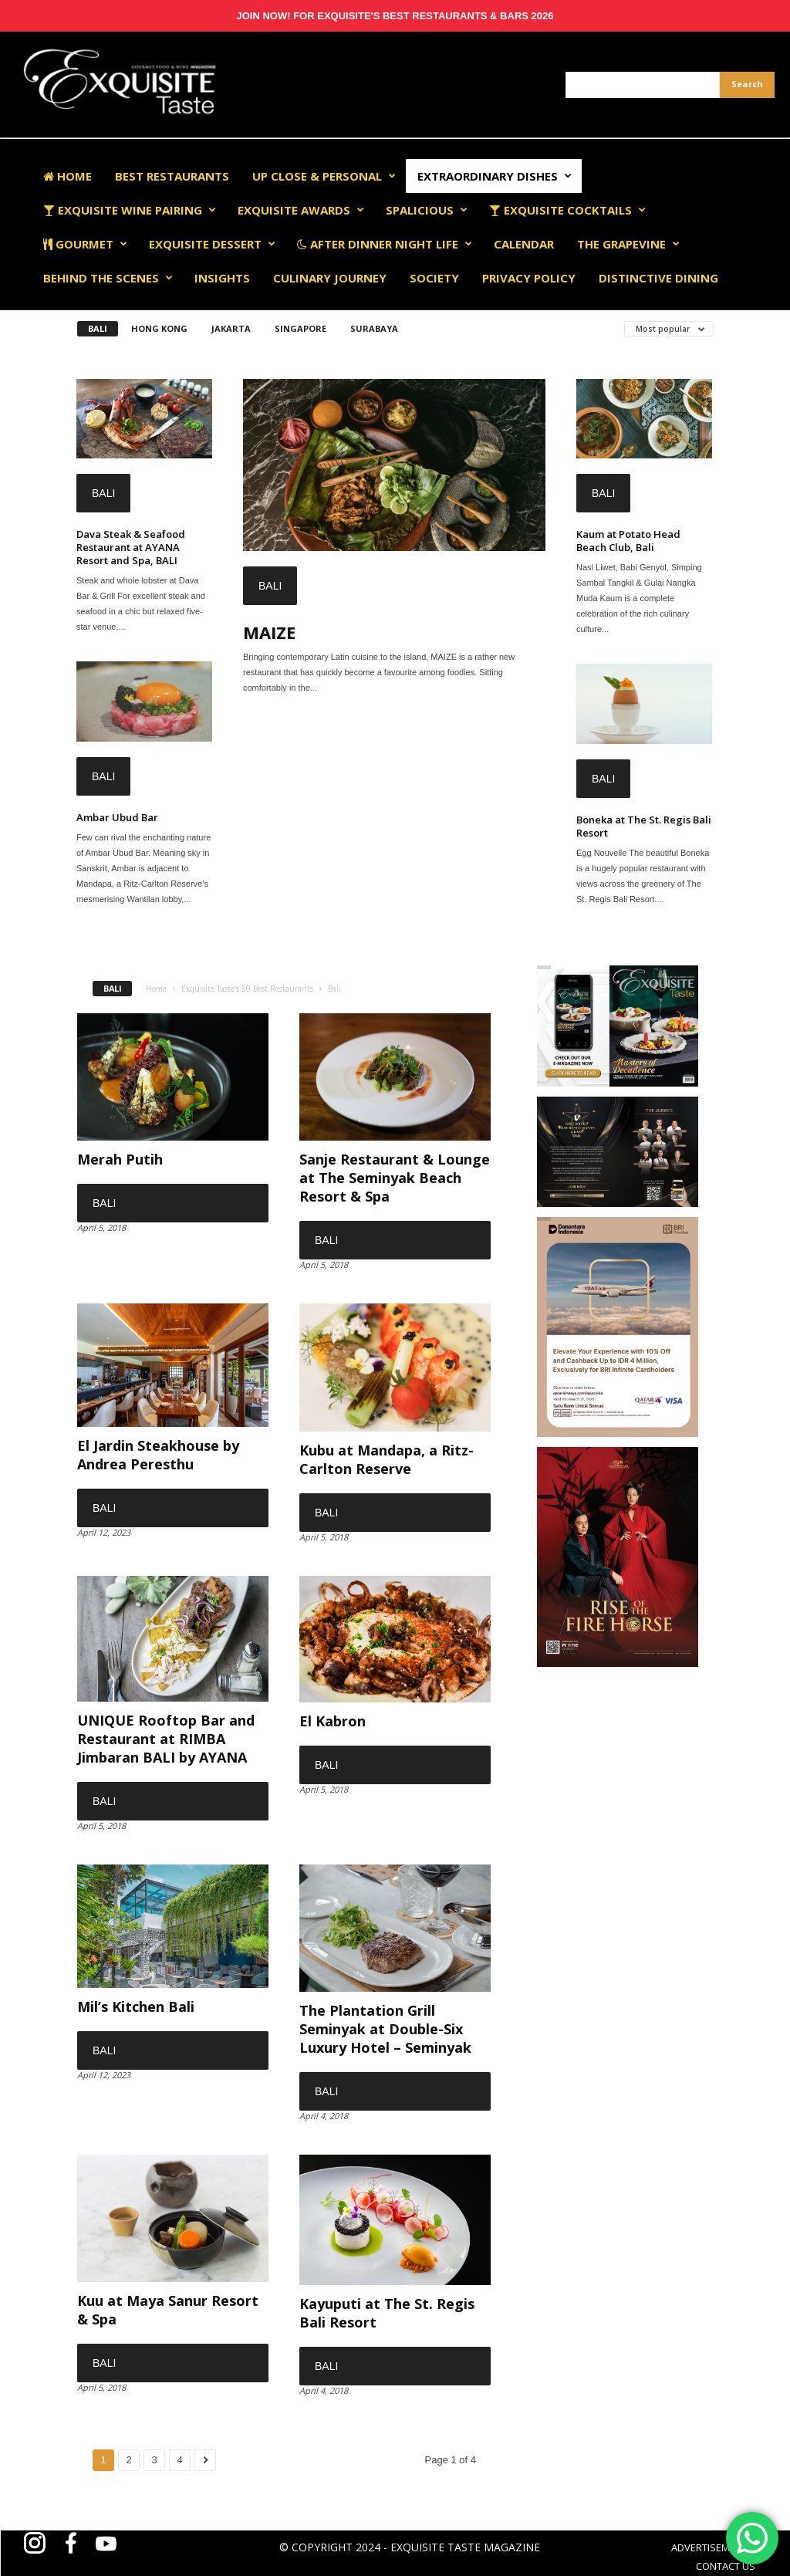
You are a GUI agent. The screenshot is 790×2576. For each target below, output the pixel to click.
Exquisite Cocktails (567, 210)
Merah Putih (120, 1159)
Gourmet (85, 244)
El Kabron (332, 1721)
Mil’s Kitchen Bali (135, 2006)
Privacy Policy (529, 278)
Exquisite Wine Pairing (129, 210)
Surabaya (374, 328)
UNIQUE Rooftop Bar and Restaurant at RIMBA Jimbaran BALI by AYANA (166, 1738)
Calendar (524, 244)
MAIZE (269, 632)
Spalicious (427, 210)
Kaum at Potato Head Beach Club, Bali (628, 540)
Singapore (300, 328)
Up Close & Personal (324, 176)
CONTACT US (725, 2566)
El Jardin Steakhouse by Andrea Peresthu (158, 1454)
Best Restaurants (172, 176)
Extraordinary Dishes (494, 176)
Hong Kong (159, 328)
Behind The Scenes (108, 278)
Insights (222, 278)
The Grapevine (628, 244)
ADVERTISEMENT (709, 2547)
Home (67, 176)
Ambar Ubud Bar (117, 817)
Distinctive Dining (658, 278)
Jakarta (231, 328)
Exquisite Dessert (212, 244)
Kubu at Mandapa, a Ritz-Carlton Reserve (386, 1459)
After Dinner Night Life (384, 244)
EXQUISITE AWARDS (301, 210)
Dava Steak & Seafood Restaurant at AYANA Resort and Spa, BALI (130, 547)
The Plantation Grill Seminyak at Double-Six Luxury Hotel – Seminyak (385, 2029)
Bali (97, 328)
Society (434, 278)
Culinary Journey (330, 278)
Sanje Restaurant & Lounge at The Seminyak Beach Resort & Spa (394, 1177)
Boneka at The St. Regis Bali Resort (643, 826)
